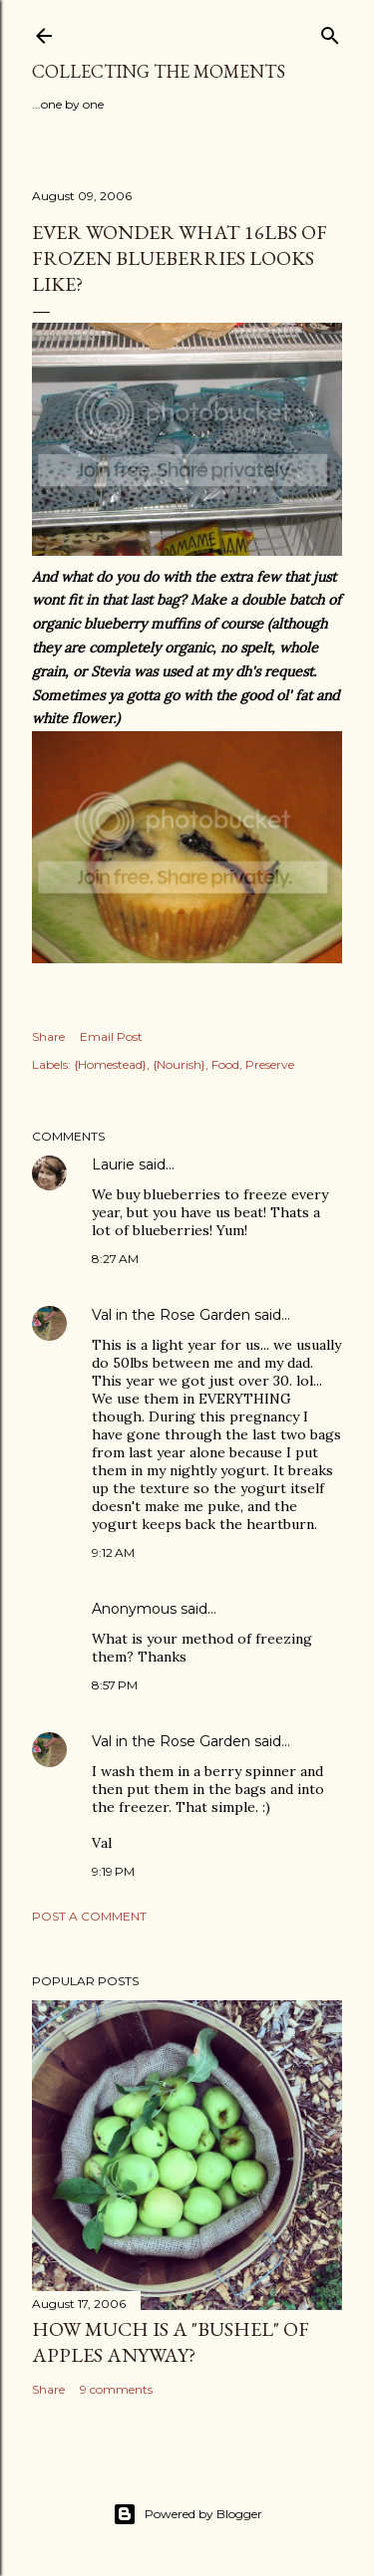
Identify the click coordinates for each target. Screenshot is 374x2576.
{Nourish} (179, 1064)
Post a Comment (89, 1916)
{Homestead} (110, 1064)
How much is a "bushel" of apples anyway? (170, 2342)
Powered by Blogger (187, 2514)
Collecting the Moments (158, 71)
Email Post (111, 1036)
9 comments (116, 2389)
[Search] (330, 31)
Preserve (269, 1064)
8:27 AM (115, 1258)
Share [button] (48, 1036)
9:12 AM (113, 1552)
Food (225, 1064)
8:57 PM (115, 1684)
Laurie (113, 1164)
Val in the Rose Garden (171, 1315)
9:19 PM (113, 1871)
